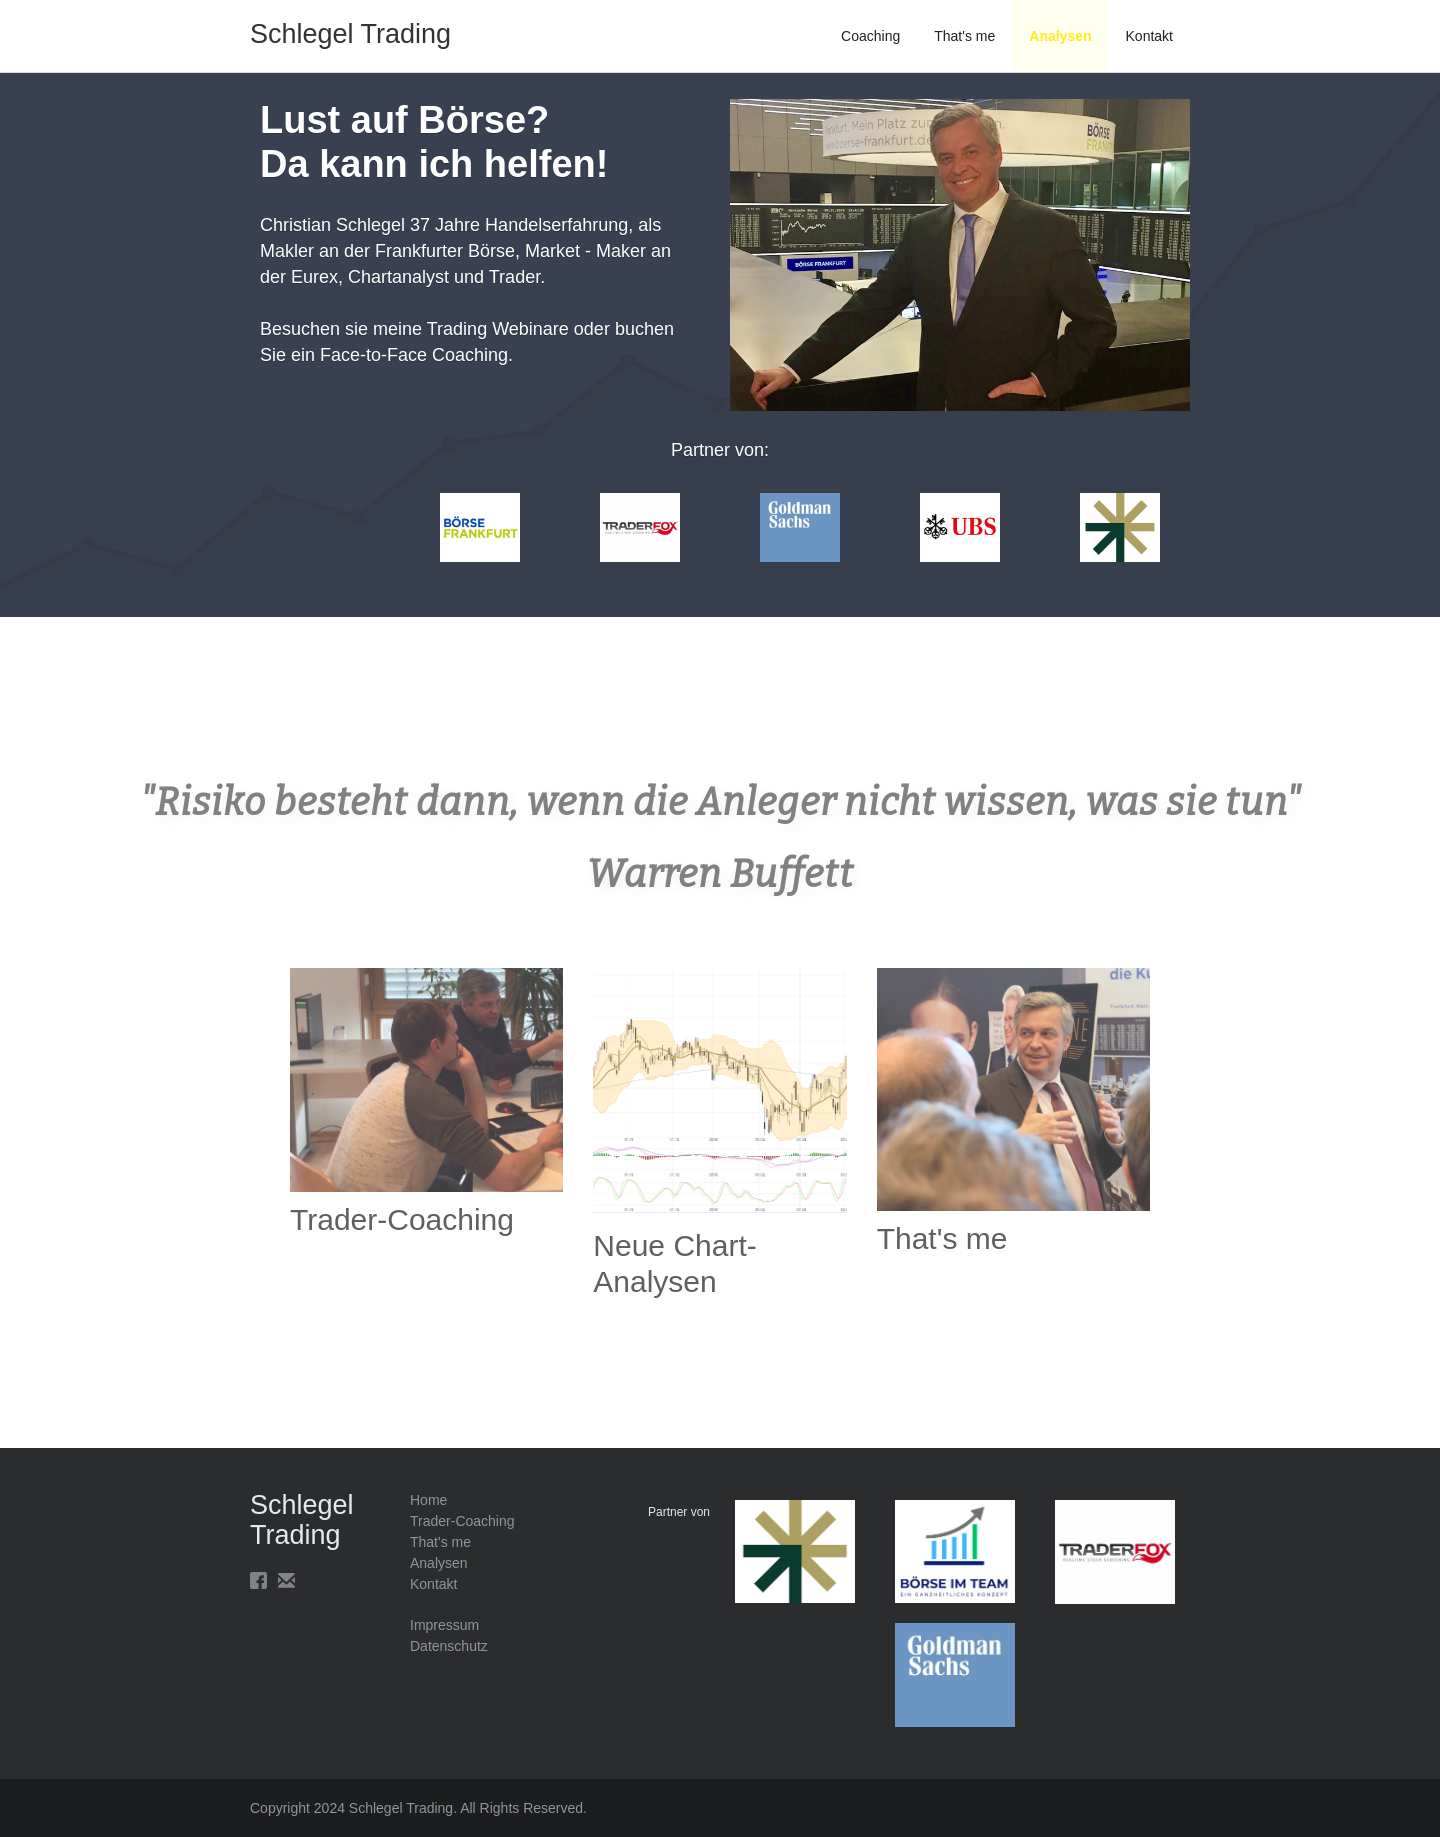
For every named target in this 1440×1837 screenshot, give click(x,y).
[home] (350, 22)
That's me (964, 36)
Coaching (870, 36)
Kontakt (1149, 36)
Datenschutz (449, 1646)
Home (428, 1500)
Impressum (444, 1625)
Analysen (1060, 36)
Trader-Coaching (462, 1521)
